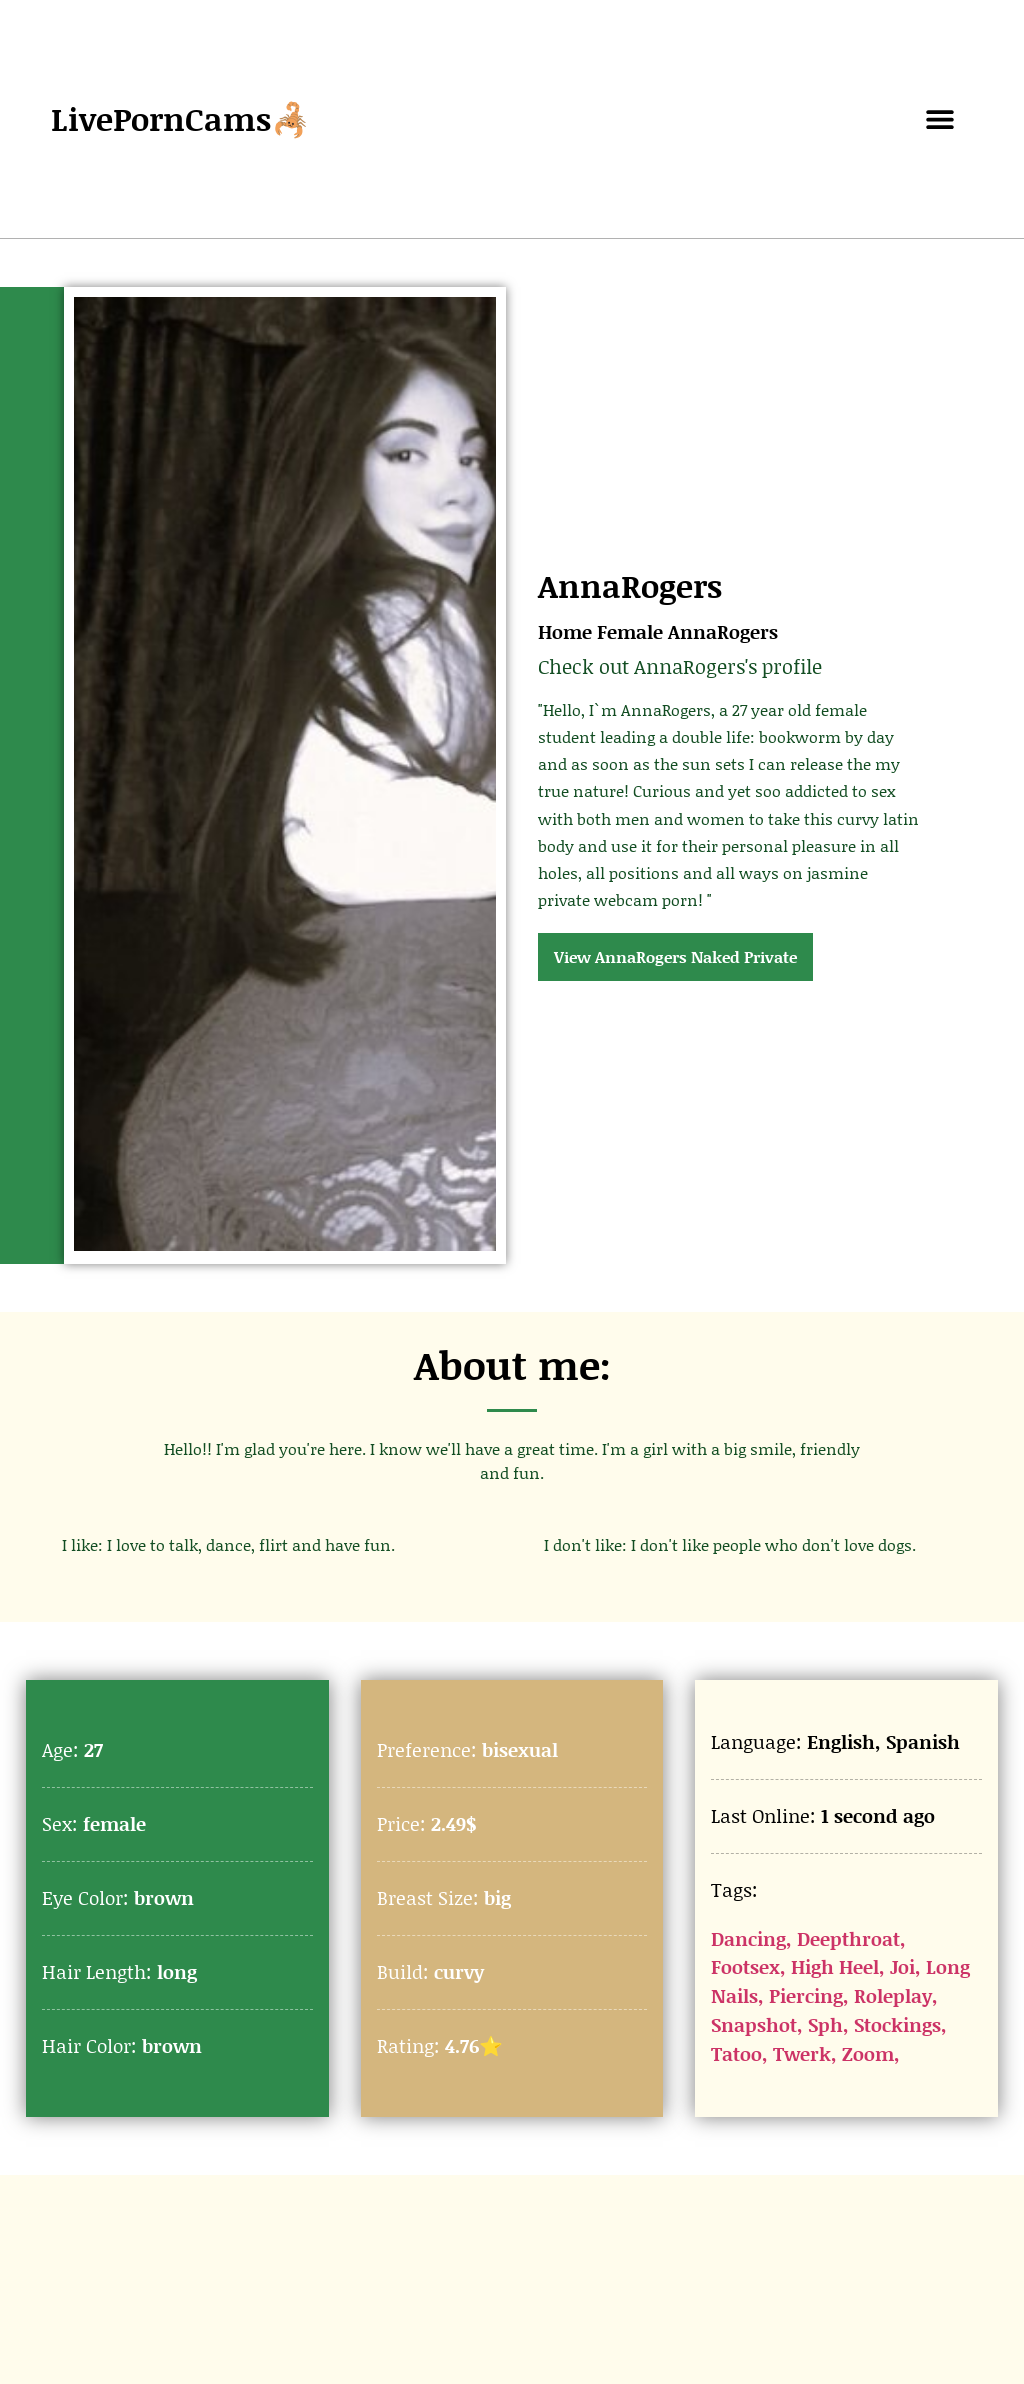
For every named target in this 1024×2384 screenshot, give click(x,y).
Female (630, 631)
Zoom (868, 2053)
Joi (902, 1966)
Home (565, 631)
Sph (825, 2024)
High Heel (835, 1966)
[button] (940, 119)
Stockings (897, 2024)
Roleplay (893, 1995)
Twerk (802, 2053)
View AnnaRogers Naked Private (675, 956)
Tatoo (736, 2053)
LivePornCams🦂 (181, 118)
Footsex (745, 1966)
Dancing (748, 1938)
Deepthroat (848, 1938)
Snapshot (754, 2024)
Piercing (806, 1995)
